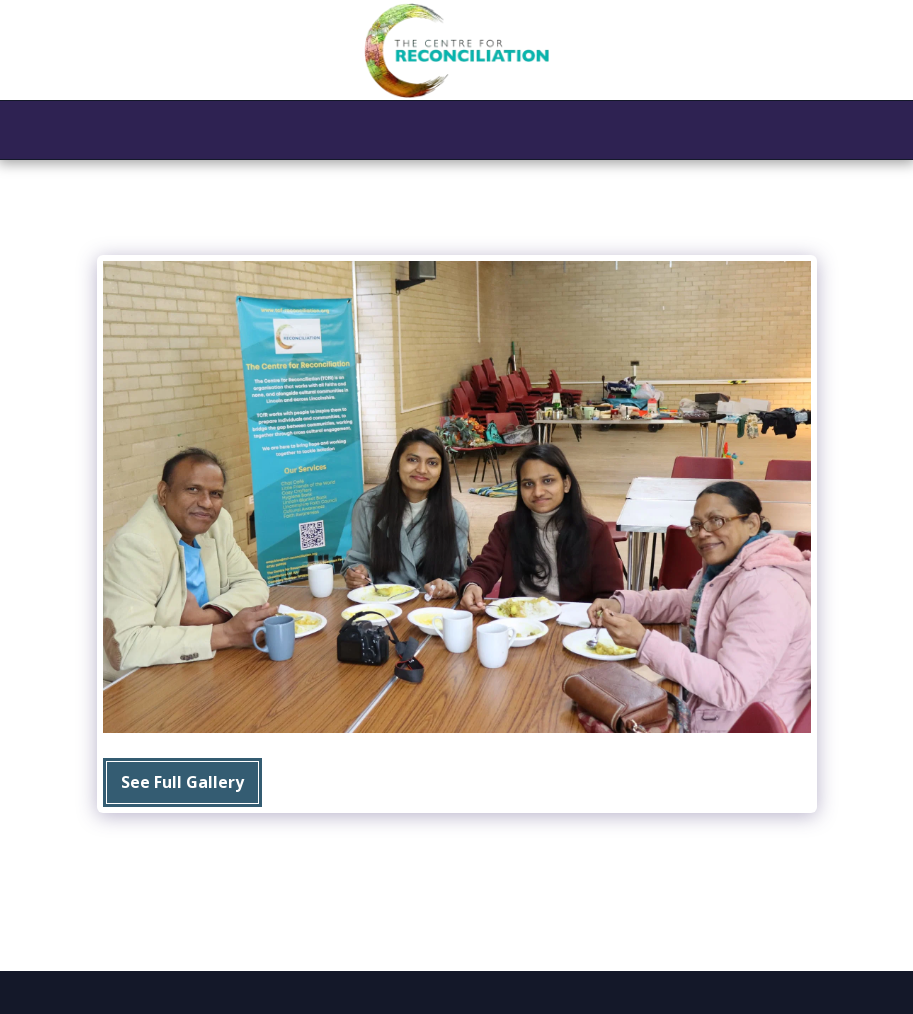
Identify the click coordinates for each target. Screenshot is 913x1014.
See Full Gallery (182, 782)
